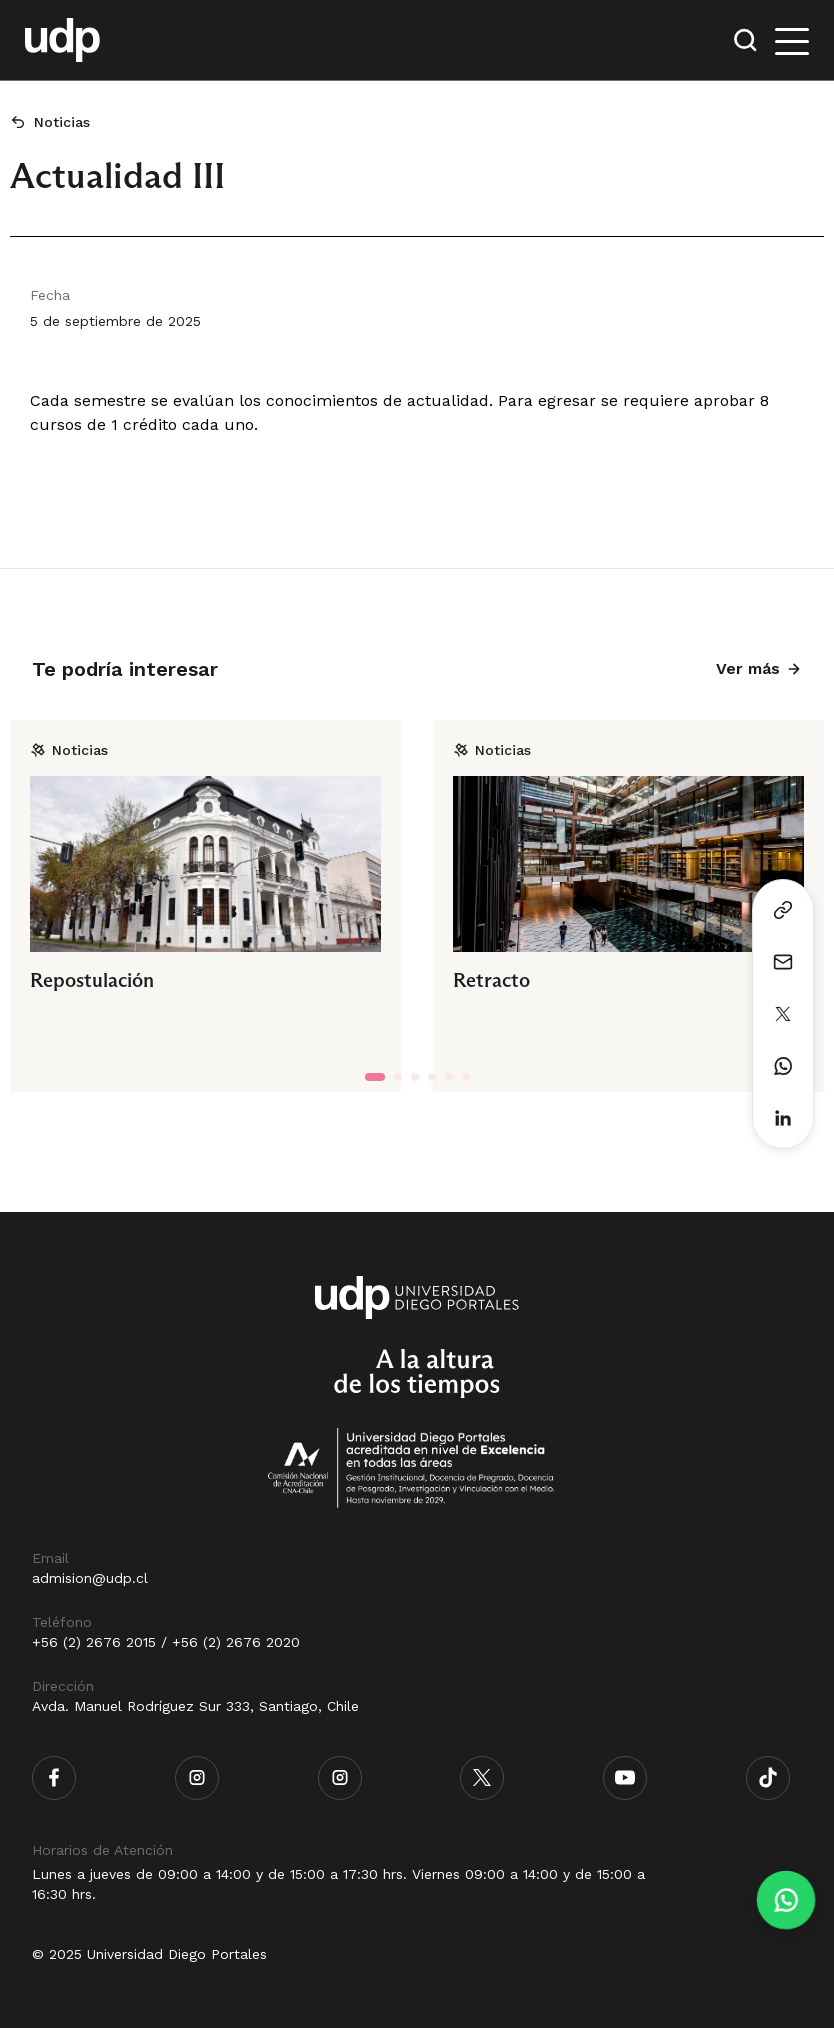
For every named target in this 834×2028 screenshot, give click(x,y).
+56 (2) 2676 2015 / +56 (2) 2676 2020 (166, 1642)
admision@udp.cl (90, 1578)
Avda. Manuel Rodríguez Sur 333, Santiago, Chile (195, 1706)
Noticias (62, 122)
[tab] (375, 1077)
